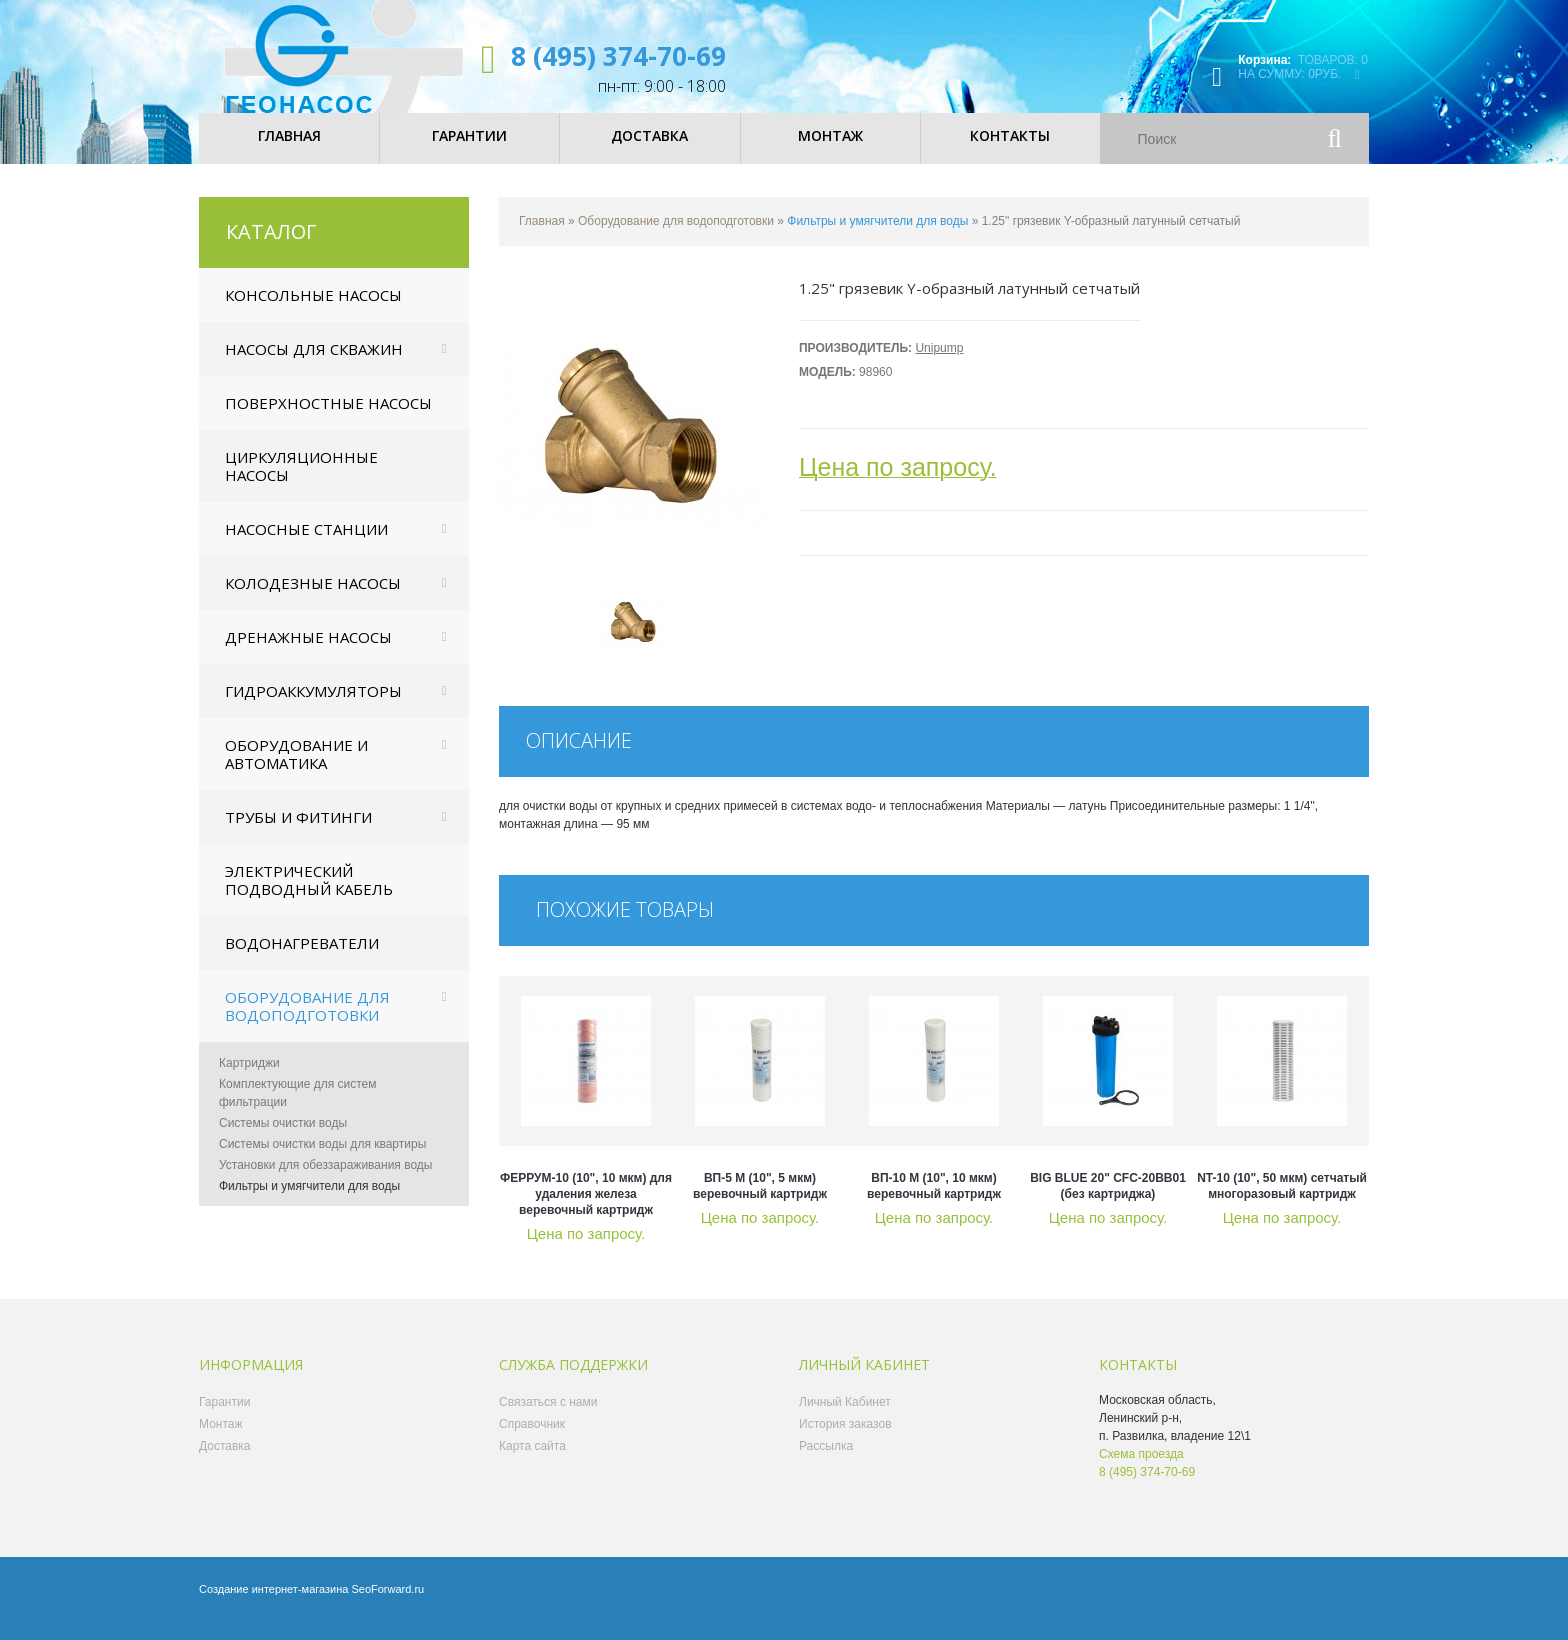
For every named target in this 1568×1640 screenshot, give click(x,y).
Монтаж (221, 1440)
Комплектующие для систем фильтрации (298, 1109)
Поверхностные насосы (328, 419)
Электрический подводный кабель (309, 896)
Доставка (225, 1462)
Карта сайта (532, 1462)
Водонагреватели (302, 959)
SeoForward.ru (387, 1605)
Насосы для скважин (314, 365)
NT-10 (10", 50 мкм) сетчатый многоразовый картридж (1282, 1202)
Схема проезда (1141, 1470)
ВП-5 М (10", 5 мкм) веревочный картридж (760, 1202)
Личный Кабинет (845, 1418)
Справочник (532, 1440)
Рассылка (826, 1462)
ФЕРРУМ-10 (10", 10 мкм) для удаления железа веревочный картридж (586, 1210)
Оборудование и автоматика (296, 770)
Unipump (939, 364)
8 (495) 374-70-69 (618, 56)
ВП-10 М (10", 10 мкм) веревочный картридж (934, 1202)
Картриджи (249, 1079)
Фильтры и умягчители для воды (309, 1202)
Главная (542, 237)
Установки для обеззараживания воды (325, 1181)
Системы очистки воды (283, 1139)
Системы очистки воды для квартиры (322, 1160)
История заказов (845, 1440)
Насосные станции (306, 545)
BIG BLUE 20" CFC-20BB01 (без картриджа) (1108, 1202)
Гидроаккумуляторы (313, 707)
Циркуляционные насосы (301, 482)
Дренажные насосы (308, 653)
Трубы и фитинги (298, 833)
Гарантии (224, 1418)
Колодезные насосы (313, 599)
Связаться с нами (548, 1418)
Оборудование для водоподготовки (307, 1022)
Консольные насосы (313, 311)
